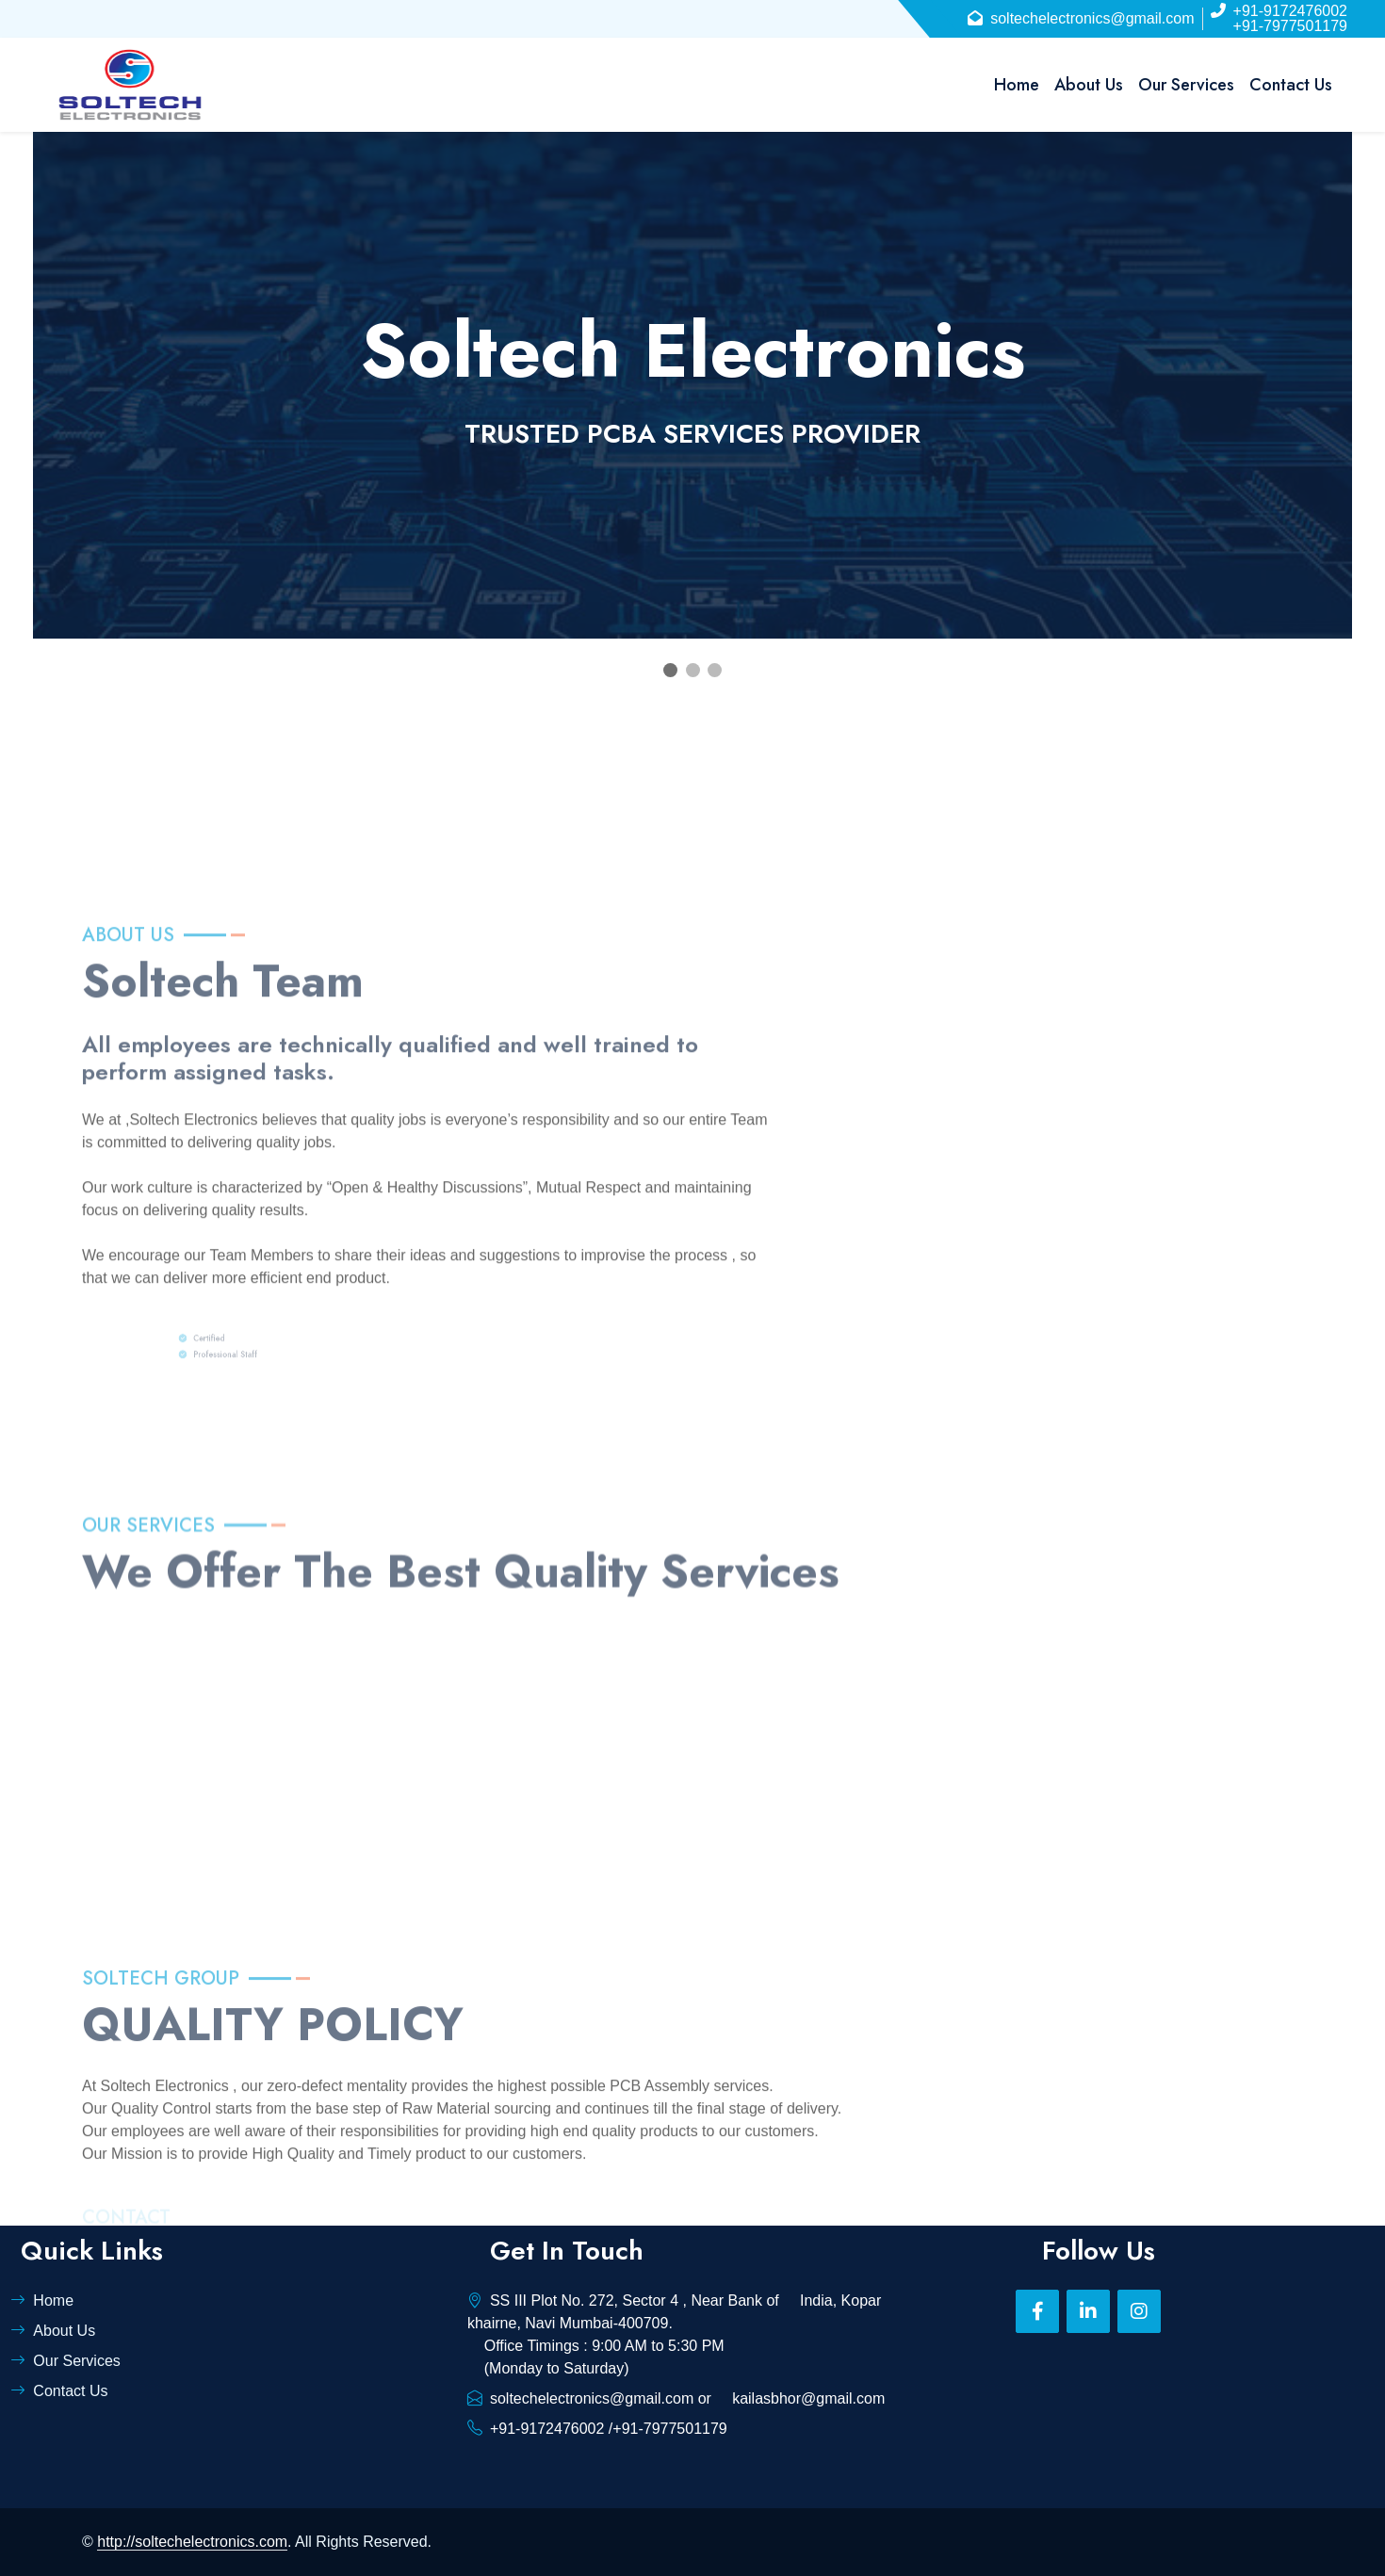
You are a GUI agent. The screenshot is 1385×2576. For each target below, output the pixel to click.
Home (1016, 85)
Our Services (1186, 85)
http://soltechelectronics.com (192, 2542)
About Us (1088, 85)
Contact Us (1290, 85)
